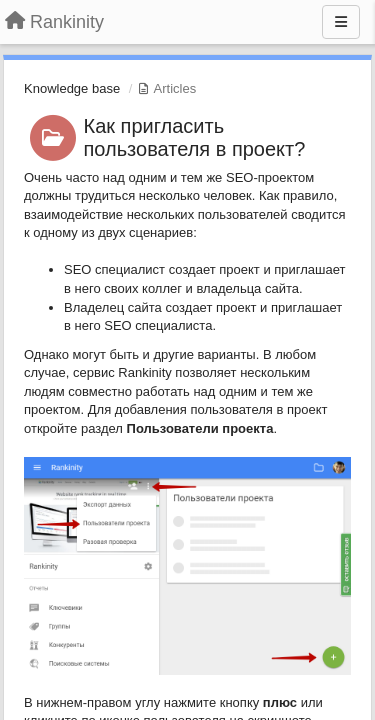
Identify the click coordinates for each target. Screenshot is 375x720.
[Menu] (341, 22)
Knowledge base (72, 88)
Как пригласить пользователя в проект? (195, 137)
